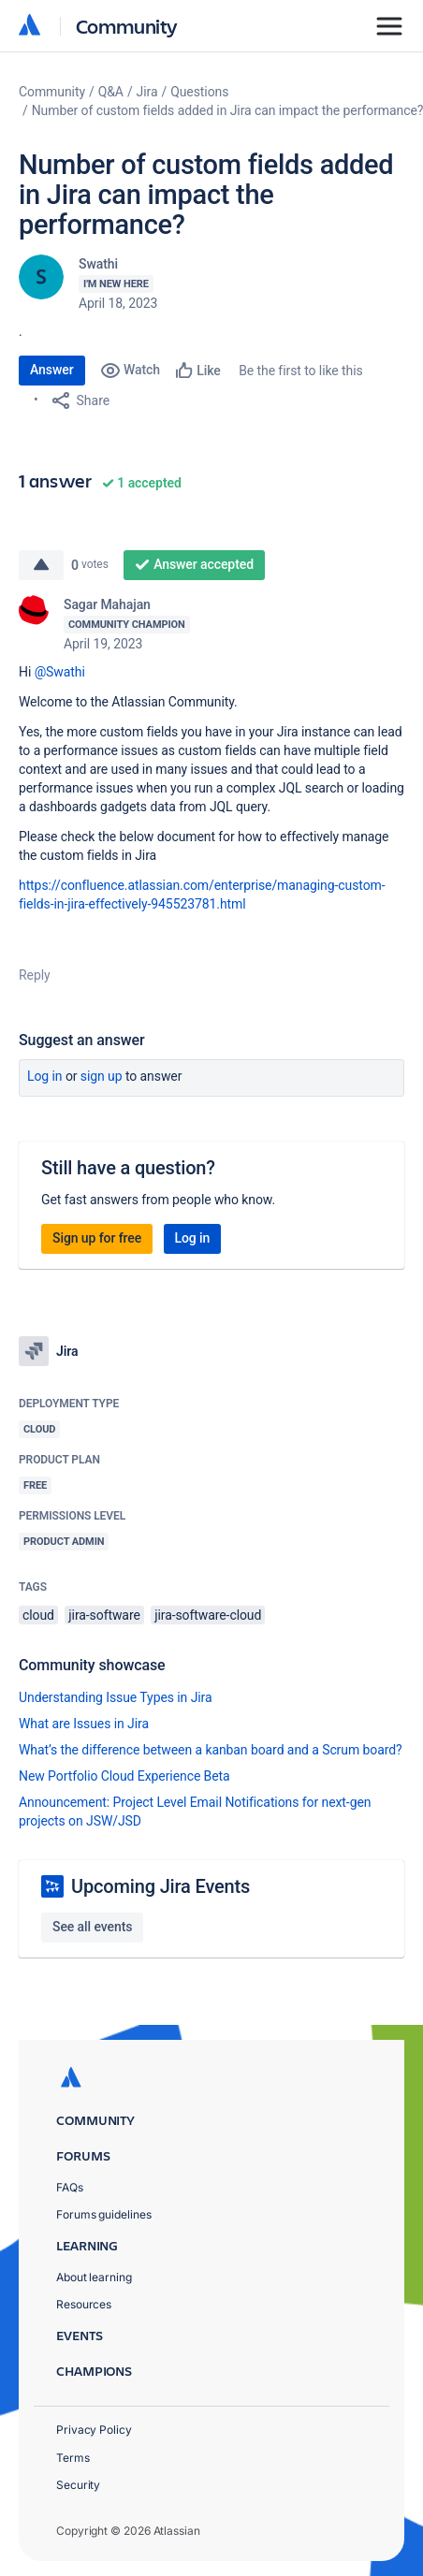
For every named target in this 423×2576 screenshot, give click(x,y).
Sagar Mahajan (107, 604)
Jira (147, 91)
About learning (94, 2277)
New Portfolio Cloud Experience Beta (124, 1775)
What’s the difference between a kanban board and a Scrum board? (210, 1749)
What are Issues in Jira (84, 1723)
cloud (38, 1615)
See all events (92, 1926)
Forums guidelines (104, 2214)
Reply (35, 975)
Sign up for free (96, 1237)
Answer (52, 369)
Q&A (111, 91)
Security (78, 2485)
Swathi (98, 263)
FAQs (69, 2187)
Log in (45, 1076)
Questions (199, 91)
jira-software (103, 1615)
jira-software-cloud (207, 1615)
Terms (73, 2458)
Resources (83, 2304)
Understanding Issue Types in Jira (115, 1697)
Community (127, 25)
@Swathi (60, 671)
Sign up (101, 1076)
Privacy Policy (94, 2430)
